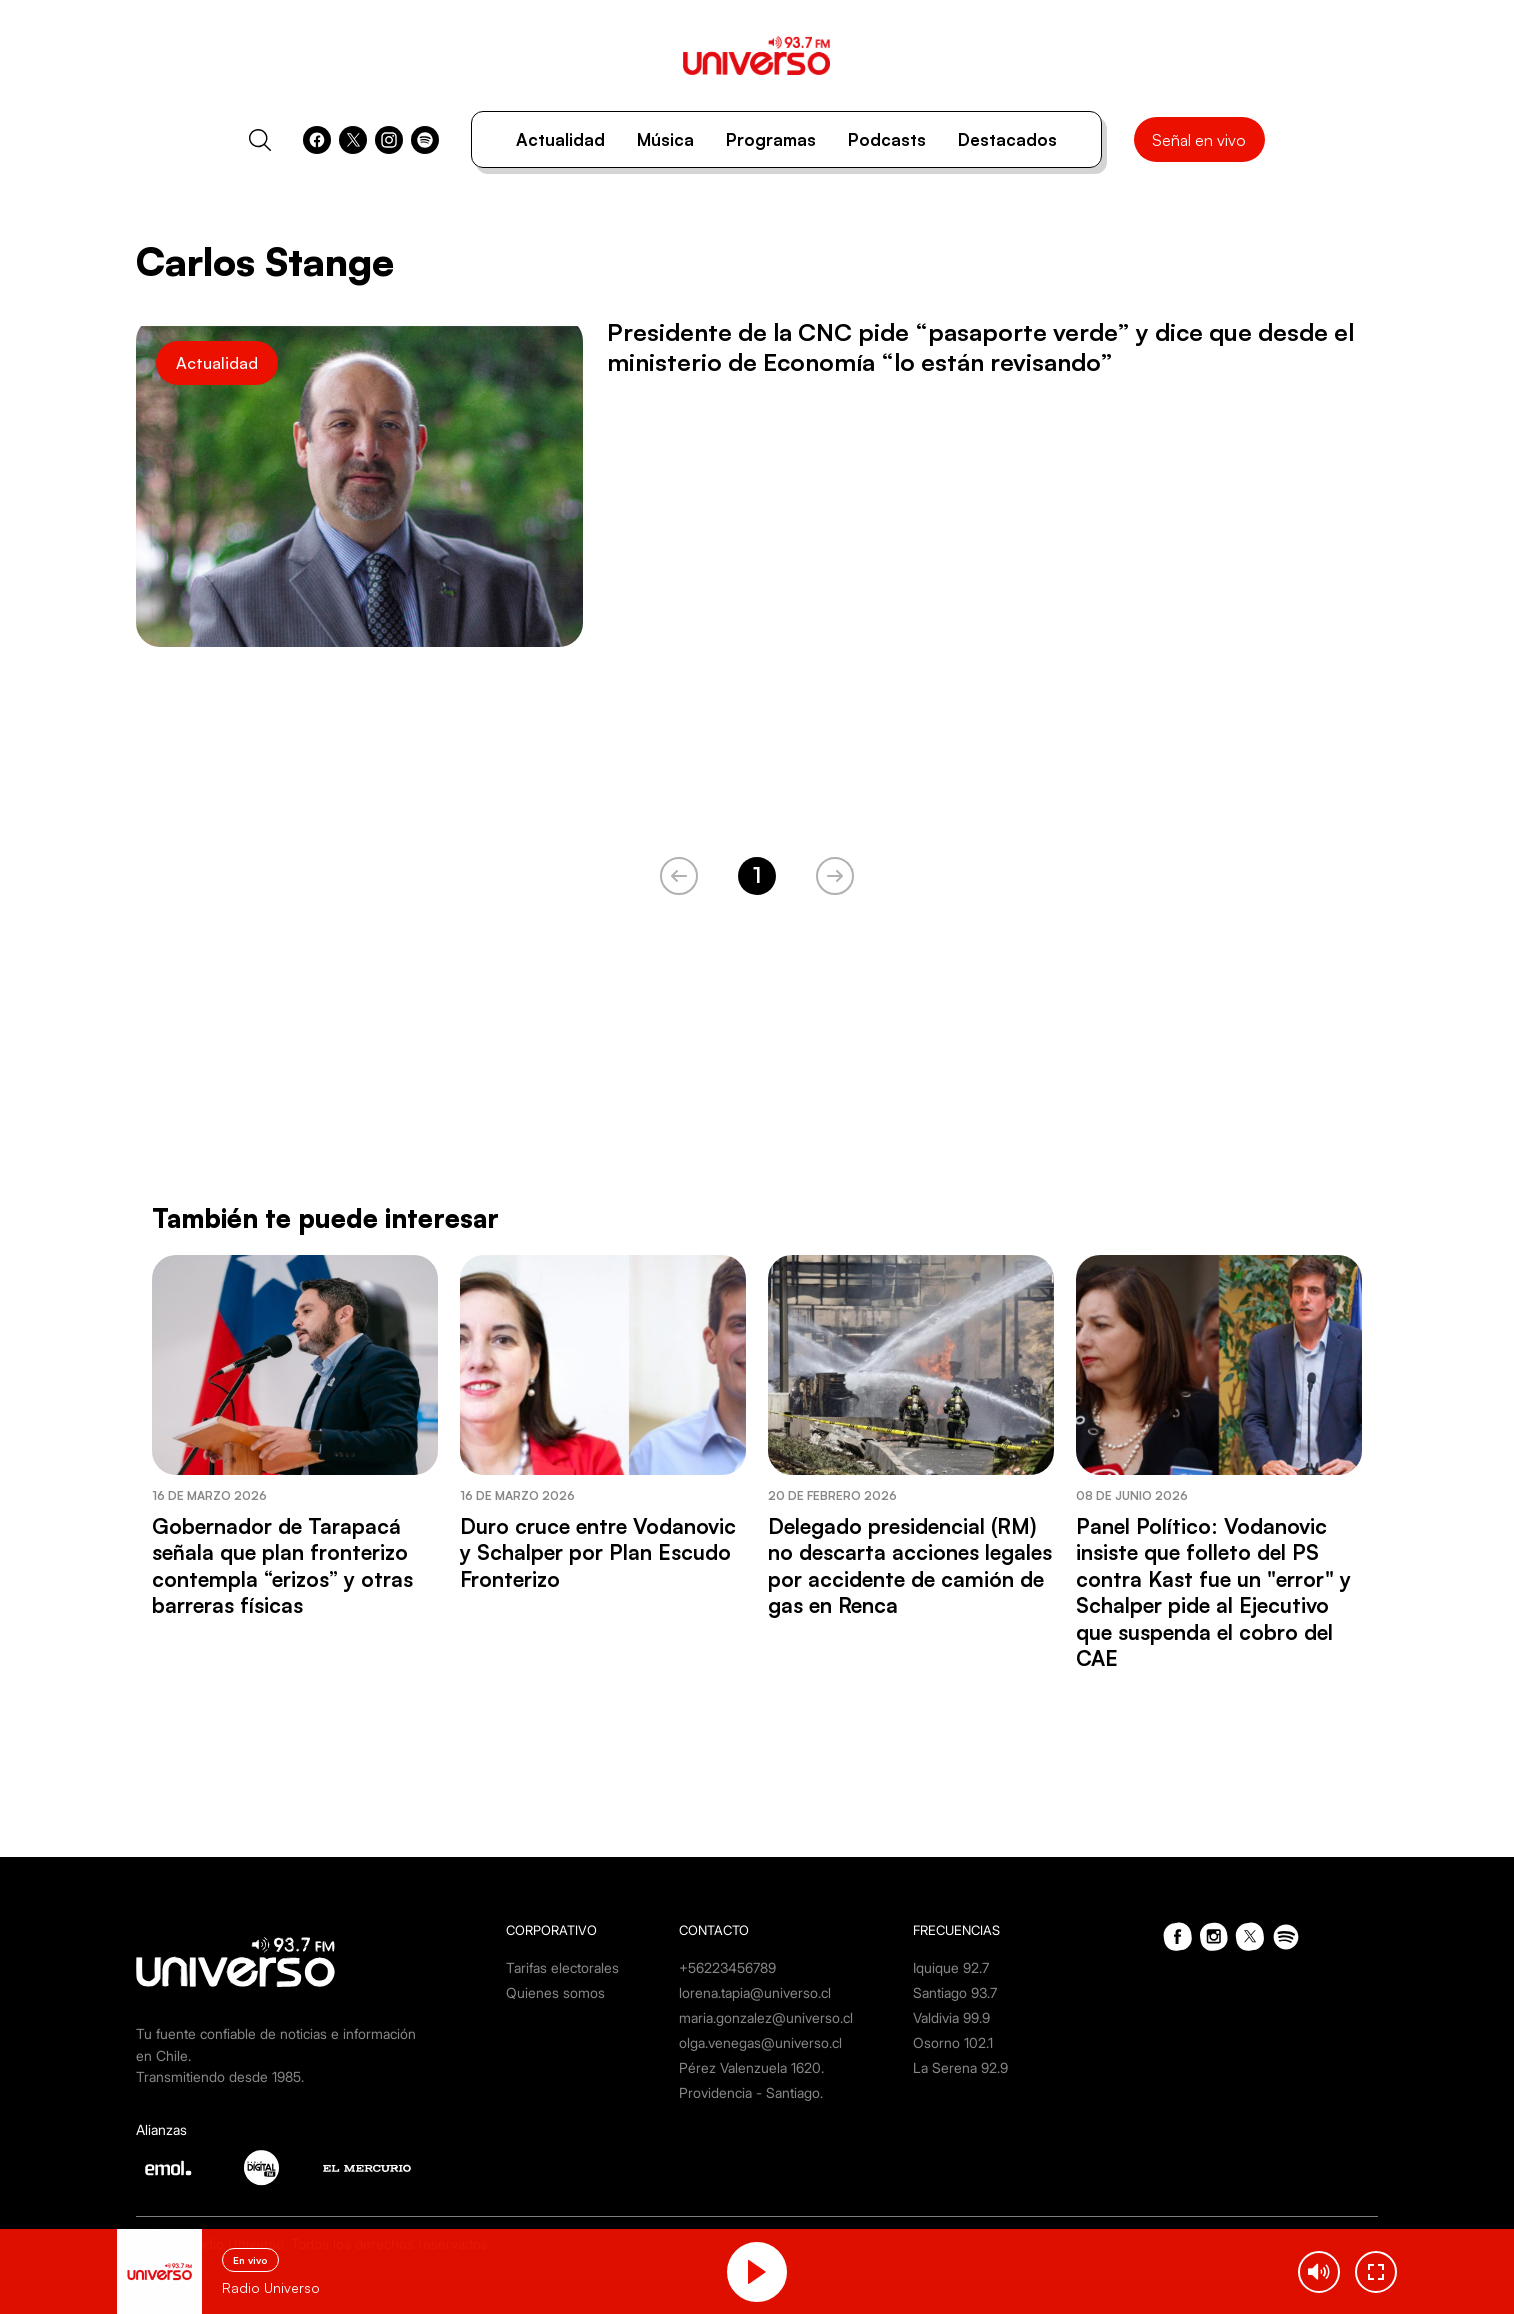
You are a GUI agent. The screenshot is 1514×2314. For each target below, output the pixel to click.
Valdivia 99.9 (951, 2017)
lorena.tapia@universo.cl (755, 1992)
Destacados (1007, 139)
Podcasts (887, 139)
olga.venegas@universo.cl (760, 2042)
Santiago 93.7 (955, 1992)
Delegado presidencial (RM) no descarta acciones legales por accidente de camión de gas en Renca (910, 1565)
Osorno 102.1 (953, 2042)
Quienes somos (555, 1992)
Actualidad (560, 139)
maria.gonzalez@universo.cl (766, 2017)
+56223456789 (727, 1967)
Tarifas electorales (562, 1967)
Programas (771, 139)
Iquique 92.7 (951, 1967)
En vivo (250, 2260)
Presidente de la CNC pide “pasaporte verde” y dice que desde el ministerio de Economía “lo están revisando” (980, 347)
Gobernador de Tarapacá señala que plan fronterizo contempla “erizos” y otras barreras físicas (282, 1565)
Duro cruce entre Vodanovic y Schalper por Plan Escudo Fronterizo (598, 1552)
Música (665, 139)
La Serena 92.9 (960, 2067)
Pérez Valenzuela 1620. (751, 2067)
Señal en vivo (1199, 140)
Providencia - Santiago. (751, 2092)
